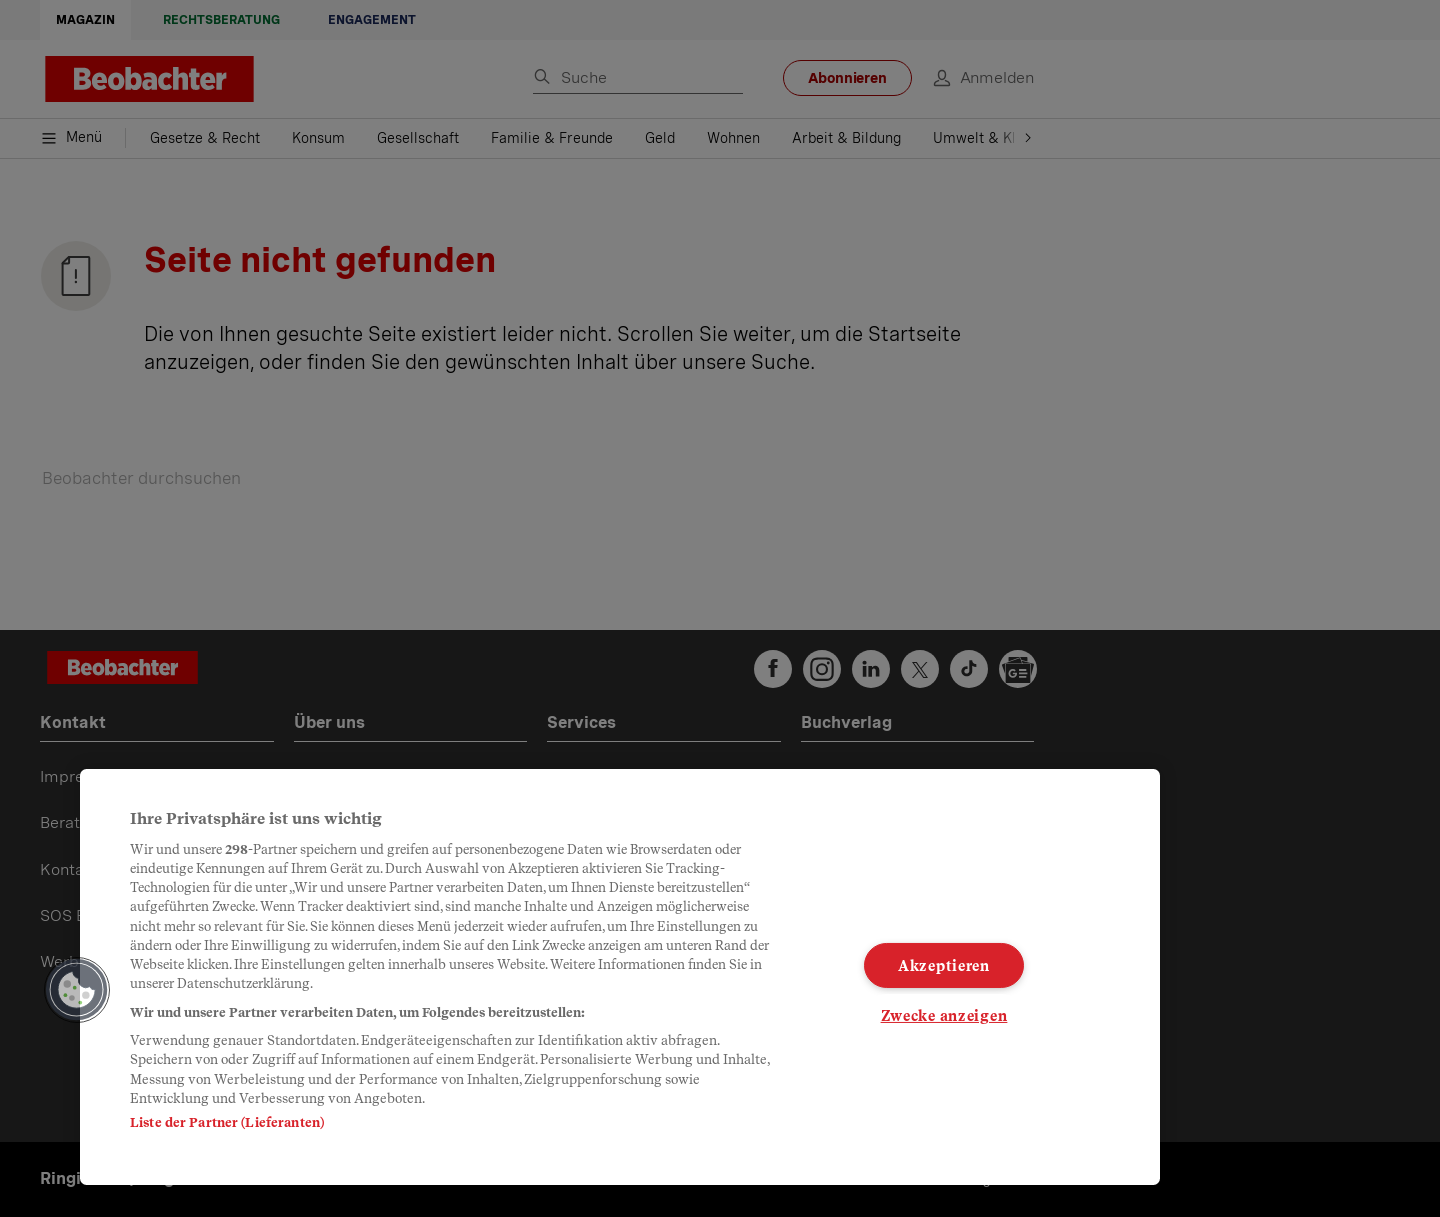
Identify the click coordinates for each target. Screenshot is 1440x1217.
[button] (77, 990)
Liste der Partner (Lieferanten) (227, 1122)
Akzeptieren (944, 965)
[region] (620, 977)
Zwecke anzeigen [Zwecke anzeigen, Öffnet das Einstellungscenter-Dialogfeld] (944, 1015)
